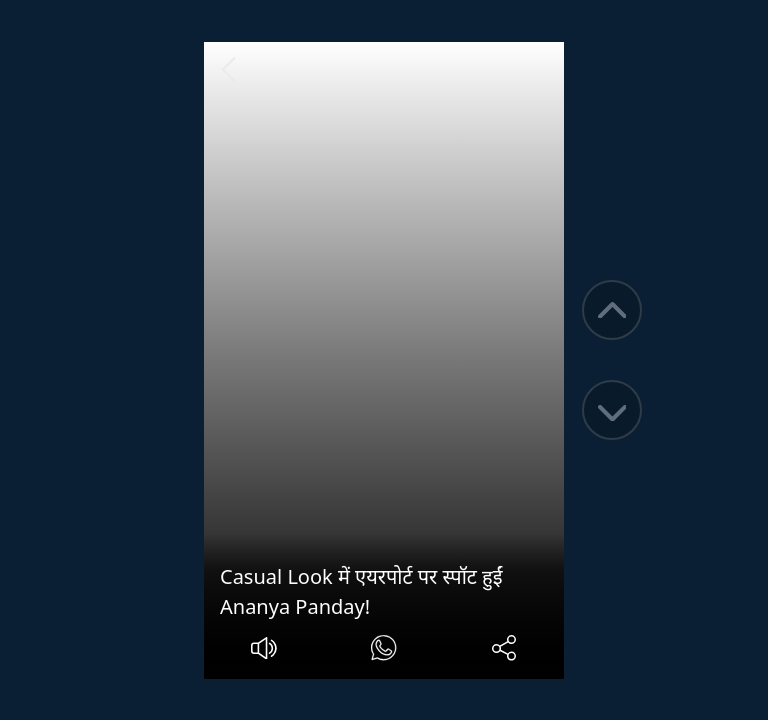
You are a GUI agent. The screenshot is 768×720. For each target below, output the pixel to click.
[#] (383, 650)
